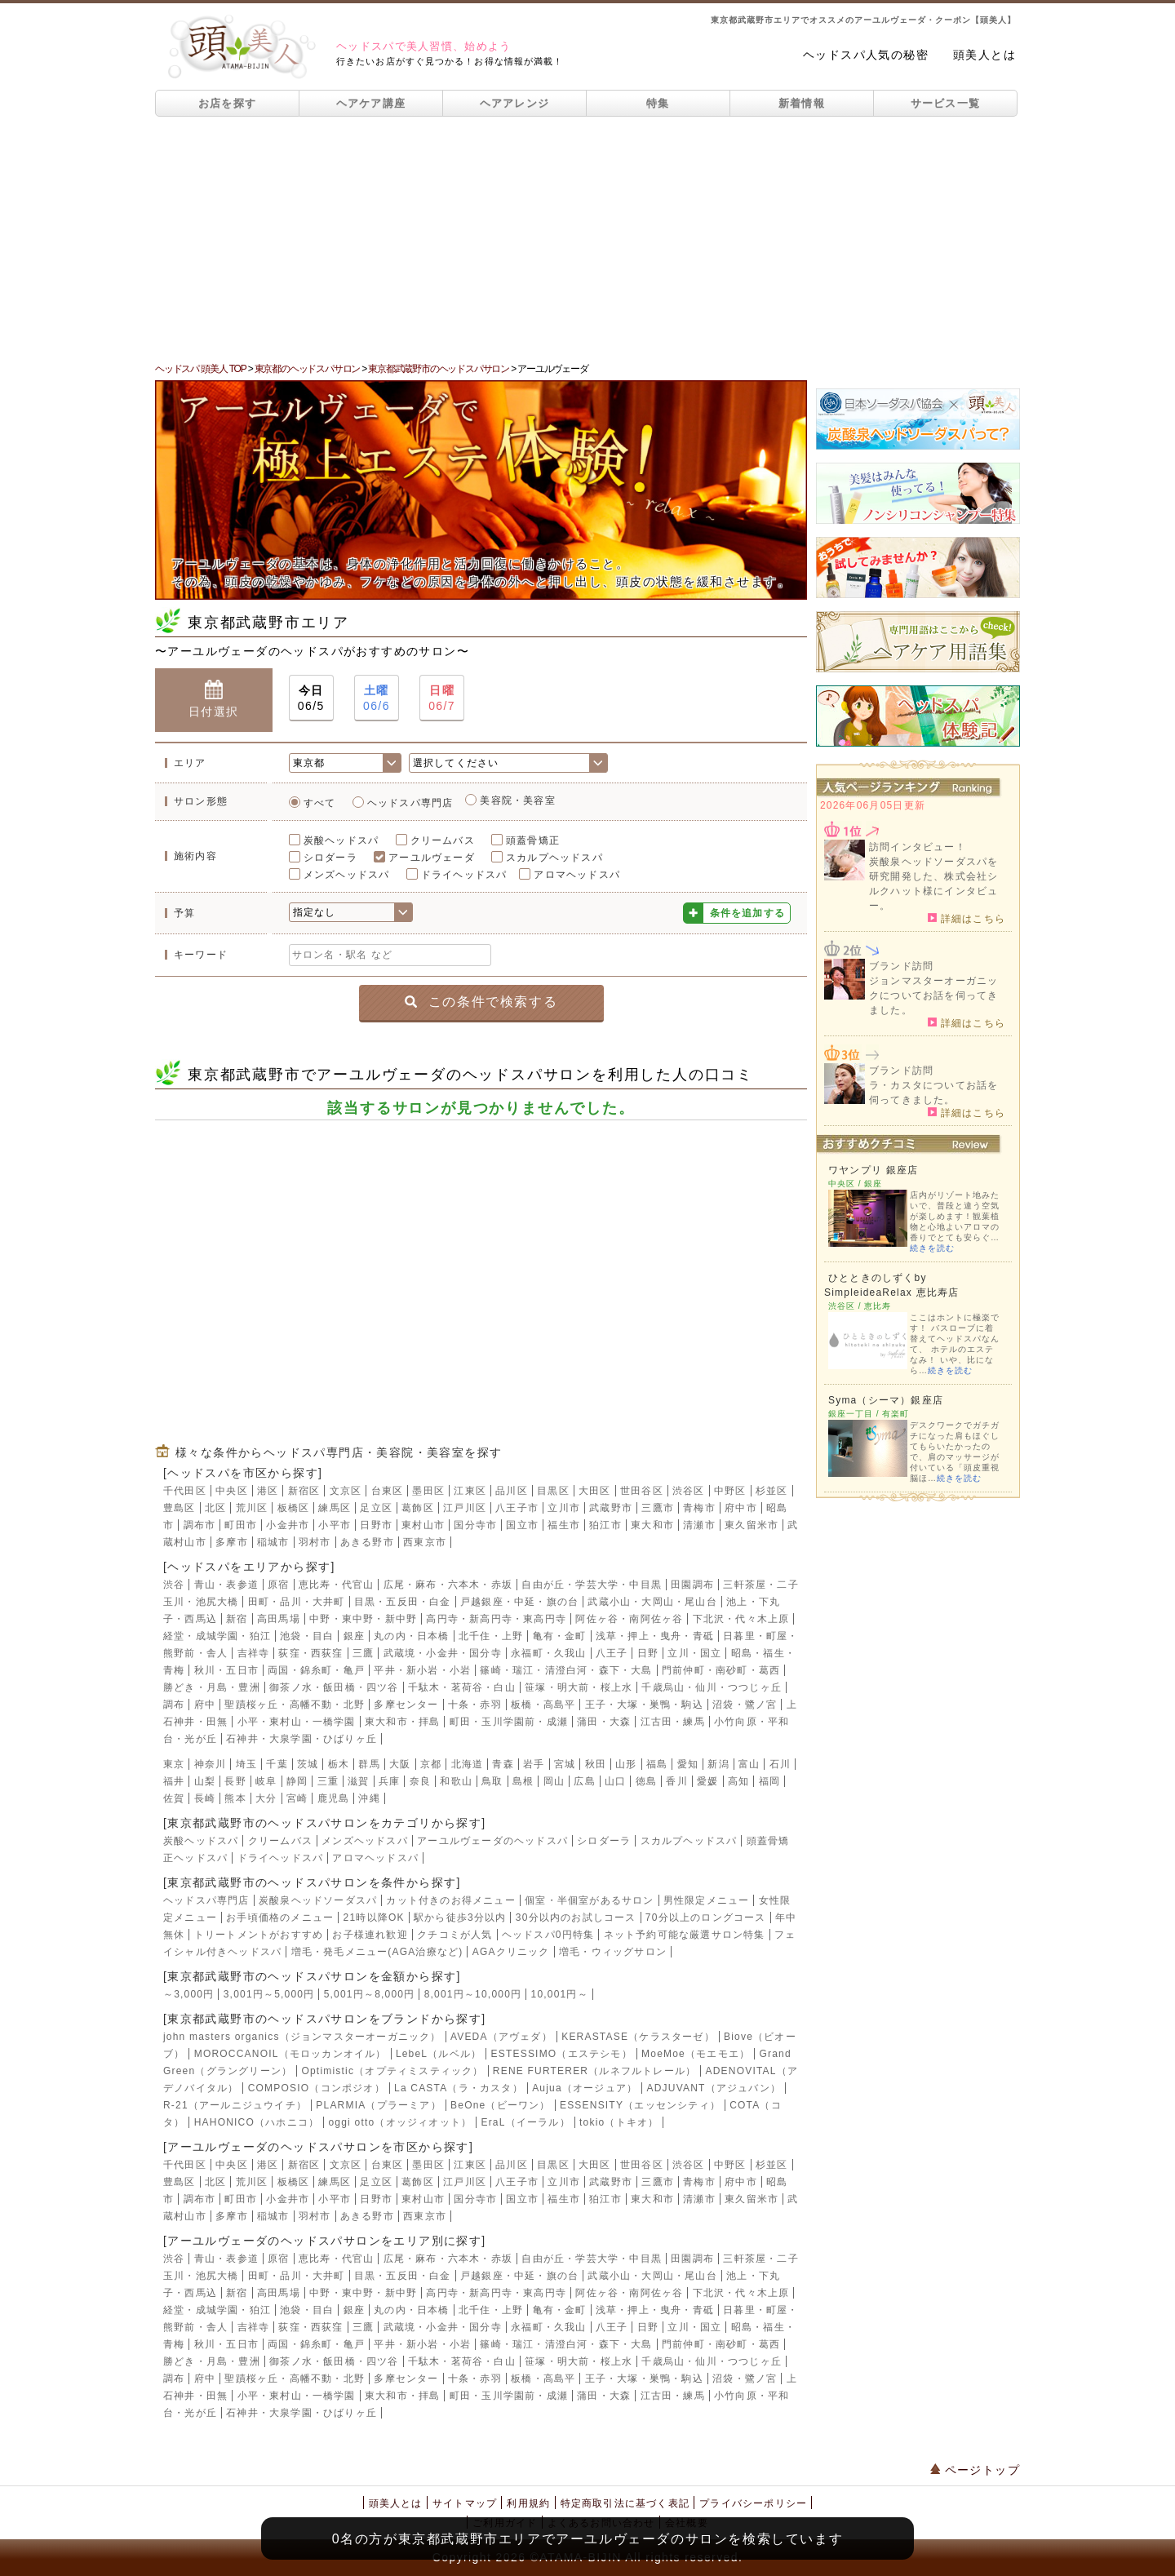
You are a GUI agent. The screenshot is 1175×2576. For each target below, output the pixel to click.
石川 (780, 1764)
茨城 (307, 1764)
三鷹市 (657, 1508)
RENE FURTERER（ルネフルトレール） (594, 2071)
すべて (320, 803)
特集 (658, 103)
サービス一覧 (946, 103)
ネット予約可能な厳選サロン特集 (684, 1934)
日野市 (376, 1525)
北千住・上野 (491, 1636)
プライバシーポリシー (753, 2503)
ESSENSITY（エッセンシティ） (640, 2105)
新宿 (236, 1619)
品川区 (511, 1490)
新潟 (718, 1764)
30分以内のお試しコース (576, 1917)
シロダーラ (330, 857)
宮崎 (297, 1798)
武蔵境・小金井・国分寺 (443, 1653)
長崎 (204, 1798)
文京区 (346, 1490)
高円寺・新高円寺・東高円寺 (496, 1619)
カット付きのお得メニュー (450, 1900)
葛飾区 (417, 1508)
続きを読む (932, 1248)
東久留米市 (751, 1525)
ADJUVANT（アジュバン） (714, 2088)
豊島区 (179, 1508)
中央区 (231, 1490)
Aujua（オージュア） (584, 2088)
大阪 (399, 1764)
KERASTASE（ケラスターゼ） (638, 2036)
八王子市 (517, 1508)
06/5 (311, 697)
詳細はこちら (966, 918)
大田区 (595, 1490)
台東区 (387, 1490)
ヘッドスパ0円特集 (548, 1934)
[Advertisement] (587, 239)
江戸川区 (464, 1508)
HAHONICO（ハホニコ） (256, 2122)
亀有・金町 (560, 1636)
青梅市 (699, 1508)
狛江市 (605, 1525)
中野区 (730, 1490)
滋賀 (358, 1781)
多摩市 (231, 1542)
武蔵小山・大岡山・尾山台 (652, 1601)
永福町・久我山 (548, 1653)
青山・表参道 (226, 1584)
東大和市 (652, 1525)
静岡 (297, 1781)
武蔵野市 (610, 1508)
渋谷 (173, 1584)
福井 (173, 1781)
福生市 (564, 1525)
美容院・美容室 (517, 800)
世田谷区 (641, 1490)
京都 (430, 1764)
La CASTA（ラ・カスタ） (458, 2088)
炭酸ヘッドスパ (341, 840)
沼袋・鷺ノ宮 (744, 1704)
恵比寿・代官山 (336, 1584)
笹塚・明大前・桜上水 (578, 1687)
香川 (676, 1781)
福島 (656, 1764)
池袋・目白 (307, 1636)
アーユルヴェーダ (431, 857)
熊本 (235, 1798)
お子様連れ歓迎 (369, 1934)
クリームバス (442, 840)
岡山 (554, 1781)
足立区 (376, 1508)
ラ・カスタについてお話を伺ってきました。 (933, 1093)
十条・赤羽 (475, 1704)
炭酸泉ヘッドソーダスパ (318, 1900)
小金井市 (287, 1525)
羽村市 (315, 1542)
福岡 (769, 1781)
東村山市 (423, 1525)
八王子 (612, 1653)
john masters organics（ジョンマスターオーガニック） (302, 2036)
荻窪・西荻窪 (310, 1653)
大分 (266, 1798)
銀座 (354, 1636)
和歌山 (456, 1781)
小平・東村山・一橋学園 (296, 1721)
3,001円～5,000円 (269, 1994)
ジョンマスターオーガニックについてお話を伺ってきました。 (933, 995)
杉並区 (772, 1490)
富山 (749, 1764)
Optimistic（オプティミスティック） (392, 2071)
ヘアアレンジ (515, 103)
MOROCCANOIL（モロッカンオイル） (290, 2053)
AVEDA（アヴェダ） (501, 2036)
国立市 (522, 1525)
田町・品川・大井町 (296, 1601)
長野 (235, 1781)
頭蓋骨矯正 (533, 840)
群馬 (368, 1764)
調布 (173, 1704)
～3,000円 (188, 1994)
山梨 (204, 1781)
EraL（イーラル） (525, 2122)
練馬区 (334, 1508)
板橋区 (293, 1508)
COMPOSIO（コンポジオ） (316, 2088)
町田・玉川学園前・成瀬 (509, 1721)
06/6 (376, 697)
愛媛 (707, 1781)
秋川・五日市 (226, 1670)
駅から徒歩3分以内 (460, 1917)
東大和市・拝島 (402, 1721)
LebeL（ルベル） (438, 2053)
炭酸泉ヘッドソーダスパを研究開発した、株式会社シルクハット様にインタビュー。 (933, 883)
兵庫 (389, 1781)
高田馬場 (278, 1619)
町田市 (240, 1525)
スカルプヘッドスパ (554, 857)
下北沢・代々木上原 (741, 1619)
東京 (173, 1764)
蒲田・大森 (604, 1721)
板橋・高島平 (543, 1704)
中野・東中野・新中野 (363, 1619)
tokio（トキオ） (618, 2122)
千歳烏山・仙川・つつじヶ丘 (711, 1687)
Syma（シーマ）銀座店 (885, 1400)
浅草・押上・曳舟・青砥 (655, 1636)
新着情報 (801, 103)
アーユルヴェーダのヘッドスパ (492, 1841)
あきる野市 (367, 1542)
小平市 (334, 1525)
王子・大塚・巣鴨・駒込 (644, 1704)
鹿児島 (333, 1798)
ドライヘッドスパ (464, 874)
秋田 (595, 1764)
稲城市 (273, 1542)
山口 (615, 1781)
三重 (328, 1781)
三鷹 (363, 1653)
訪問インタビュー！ (917, 847)
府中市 (741, 1508)
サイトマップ (464, 2503)
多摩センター (406, 1704)
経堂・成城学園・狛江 (217, 1636)
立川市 (564, 1508)
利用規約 (528, 2503)
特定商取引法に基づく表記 (625, 2503)
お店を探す (227, 103)
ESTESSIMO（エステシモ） (561, 2053)
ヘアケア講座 (371, 103)
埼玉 (246, 1764)
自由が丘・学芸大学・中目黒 (591, 1584)
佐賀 (173, 1798)
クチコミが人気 (454, 1934)
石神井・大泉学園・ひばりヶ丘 (301, 1739)
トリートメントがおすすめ (258, 1934)
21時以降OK (374, 1917)
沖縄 (368, 1798)
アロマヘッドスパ (577, 874)
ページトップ (975, 2469)
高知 (738, 1781)
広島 (584, 1781)
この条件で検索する (481, 1002)
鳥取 (492, 1781)
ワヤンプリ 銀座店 (873, 1170)
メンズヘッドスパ (347, 874)
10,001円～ (559, 1994)
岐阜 (266, 1781)
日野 (647, 1653)
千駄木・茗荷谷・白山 (462, 1687)
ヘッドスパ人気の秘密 (866, 54)
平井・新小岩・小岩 (422, 1670)
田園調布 (692, 1584)
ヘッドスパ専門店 (410, 803)
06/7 (441, 697)
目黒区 (553, 1490)
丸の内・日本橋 (411, 1636)
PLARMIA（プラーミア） (378, 2105)
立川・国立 (694, 1653)
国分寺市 (475, 1525)
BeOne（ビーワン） (500, 2105)
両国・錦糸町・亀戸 (316, 1670)
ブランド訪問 (901, 966)
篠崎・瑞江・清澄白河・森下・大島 (566, 1670)
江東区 (470, 1490)
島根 (523, 1781)
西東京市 (424, 1542)
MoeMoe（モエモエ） (695, 2053)
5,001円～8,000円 (369, 1994)
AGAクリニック (511, 1951)
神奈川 (210, 1764)
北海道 (467, 1764)
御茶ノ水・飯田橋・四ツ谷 (333, 1687)
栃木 (338, 1764)
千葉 (276, 1764)
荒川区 (252, 1508)
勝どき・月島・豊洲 (211, 1687)
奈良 (420, 1781)
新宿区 (304, 1490)
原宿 (278, 1584)
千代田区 (184, 1490)
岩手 (533, 1764)
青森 (502, 1764)
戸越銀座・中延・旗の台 (519, 1601)
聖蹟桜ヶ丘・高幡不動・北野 (294, 1704)
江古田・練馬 (673, 1721)
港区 (267, 1490)
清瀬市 (699, 1525)
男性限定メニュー (706, 1900)
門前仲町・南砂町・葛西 (721, 1670)
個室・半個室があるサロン (589, 1900)
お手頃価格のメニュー (280, 1917)
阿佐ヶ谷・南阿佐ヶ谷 (629, 1619)
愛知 (687, 1764)
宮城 (564, 1764)
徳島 (646, 1781)
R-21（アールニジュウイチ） (235, 2105)
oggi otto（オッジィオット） (400, 2122)
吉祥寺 (253, 1653)
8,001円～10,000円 (473, 1994)
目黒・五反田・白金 (402, 1601)
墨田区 (428, 1490)
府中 (204, 1704)
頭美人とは (984, 54)
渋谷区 (688, 1490)
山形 (625, 1764)
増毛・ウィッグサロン (613, 1951)
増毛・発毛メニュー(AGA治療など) (377, 1951)
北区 (215, 1508)
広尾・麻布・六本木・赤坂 (448, 1584)
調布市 (200, 1525)
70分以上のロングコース (705, 1917)
